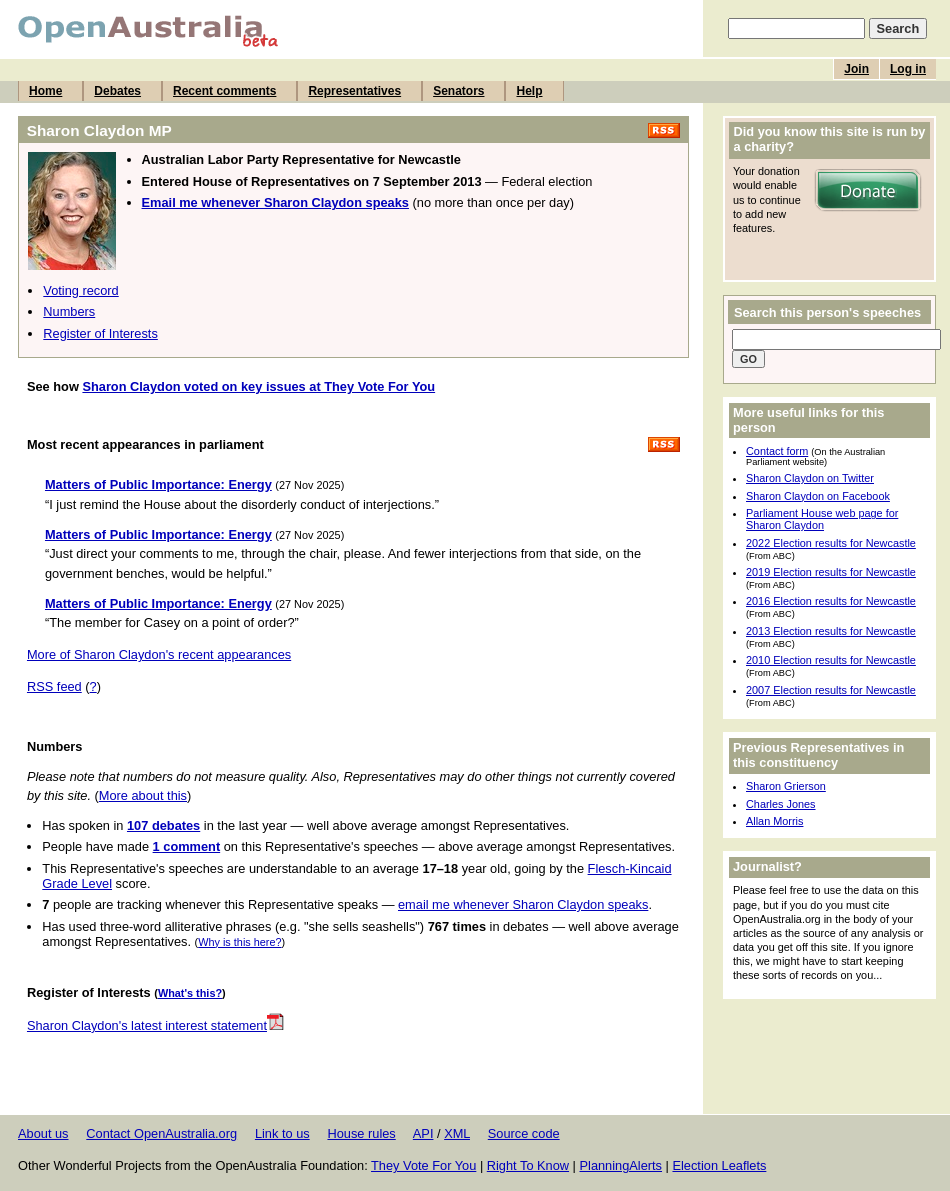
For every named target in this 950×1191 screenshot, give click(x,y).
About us (43, 1133)
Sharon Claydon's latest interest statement (155, 1025)
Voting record (80, 290)
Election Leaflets (719, 1165)
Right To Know (528, 1165)
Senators (458, 91)
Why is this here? (239, 942)
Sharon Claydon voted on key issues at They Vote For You (258, 386)
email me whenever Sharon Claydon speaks (523, 904)
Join (856, 69)
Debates (117, 91)
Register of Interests (100, 333)
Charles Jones (781, 804)
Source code (524, 1133)
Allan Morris (774, 821)
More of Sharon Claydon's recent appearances (159, 654)
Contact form (777, 451)
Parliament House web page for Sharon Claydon (822, 519)
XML (457, 1133)
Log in (908, 69)
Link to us (282, 1133)
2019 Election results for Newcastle (831, 572)
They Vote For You (423, 1165)
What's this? (190, 993)
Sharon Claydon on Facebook (818, 496)
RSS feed (54, 686)
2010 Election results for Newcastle (831, 660)
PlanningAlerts (621, 1165)
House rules (361, 1133)
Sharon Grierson (786, 786)
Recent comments (224, 91)
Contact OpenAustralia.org (161, 1133)
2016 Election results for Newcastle (831, 601)
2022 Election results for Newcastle (831, 543)
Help (529, 91)
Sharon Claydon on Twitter (810, 478)
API (423, 1133)
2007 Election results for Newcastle (831, 690)
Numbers (69, 311)
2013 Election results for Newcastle (831, 631)
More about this (143, 795)
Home (45, 91)
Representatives (354, 91)
